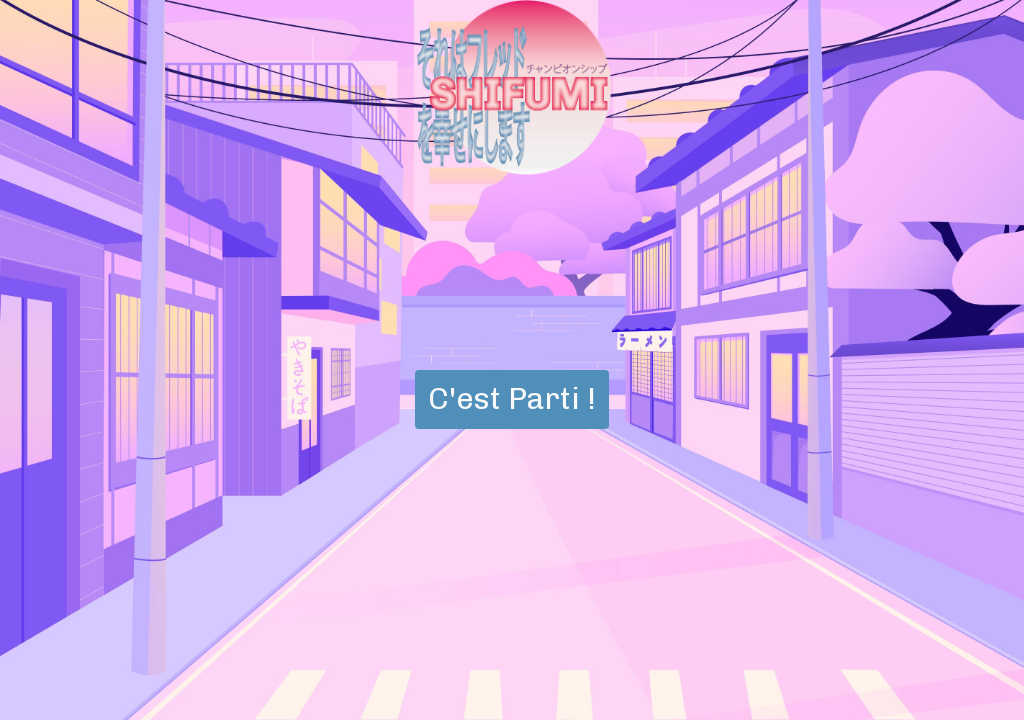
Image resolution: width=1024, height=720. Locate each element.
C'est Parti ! (512, 399)
